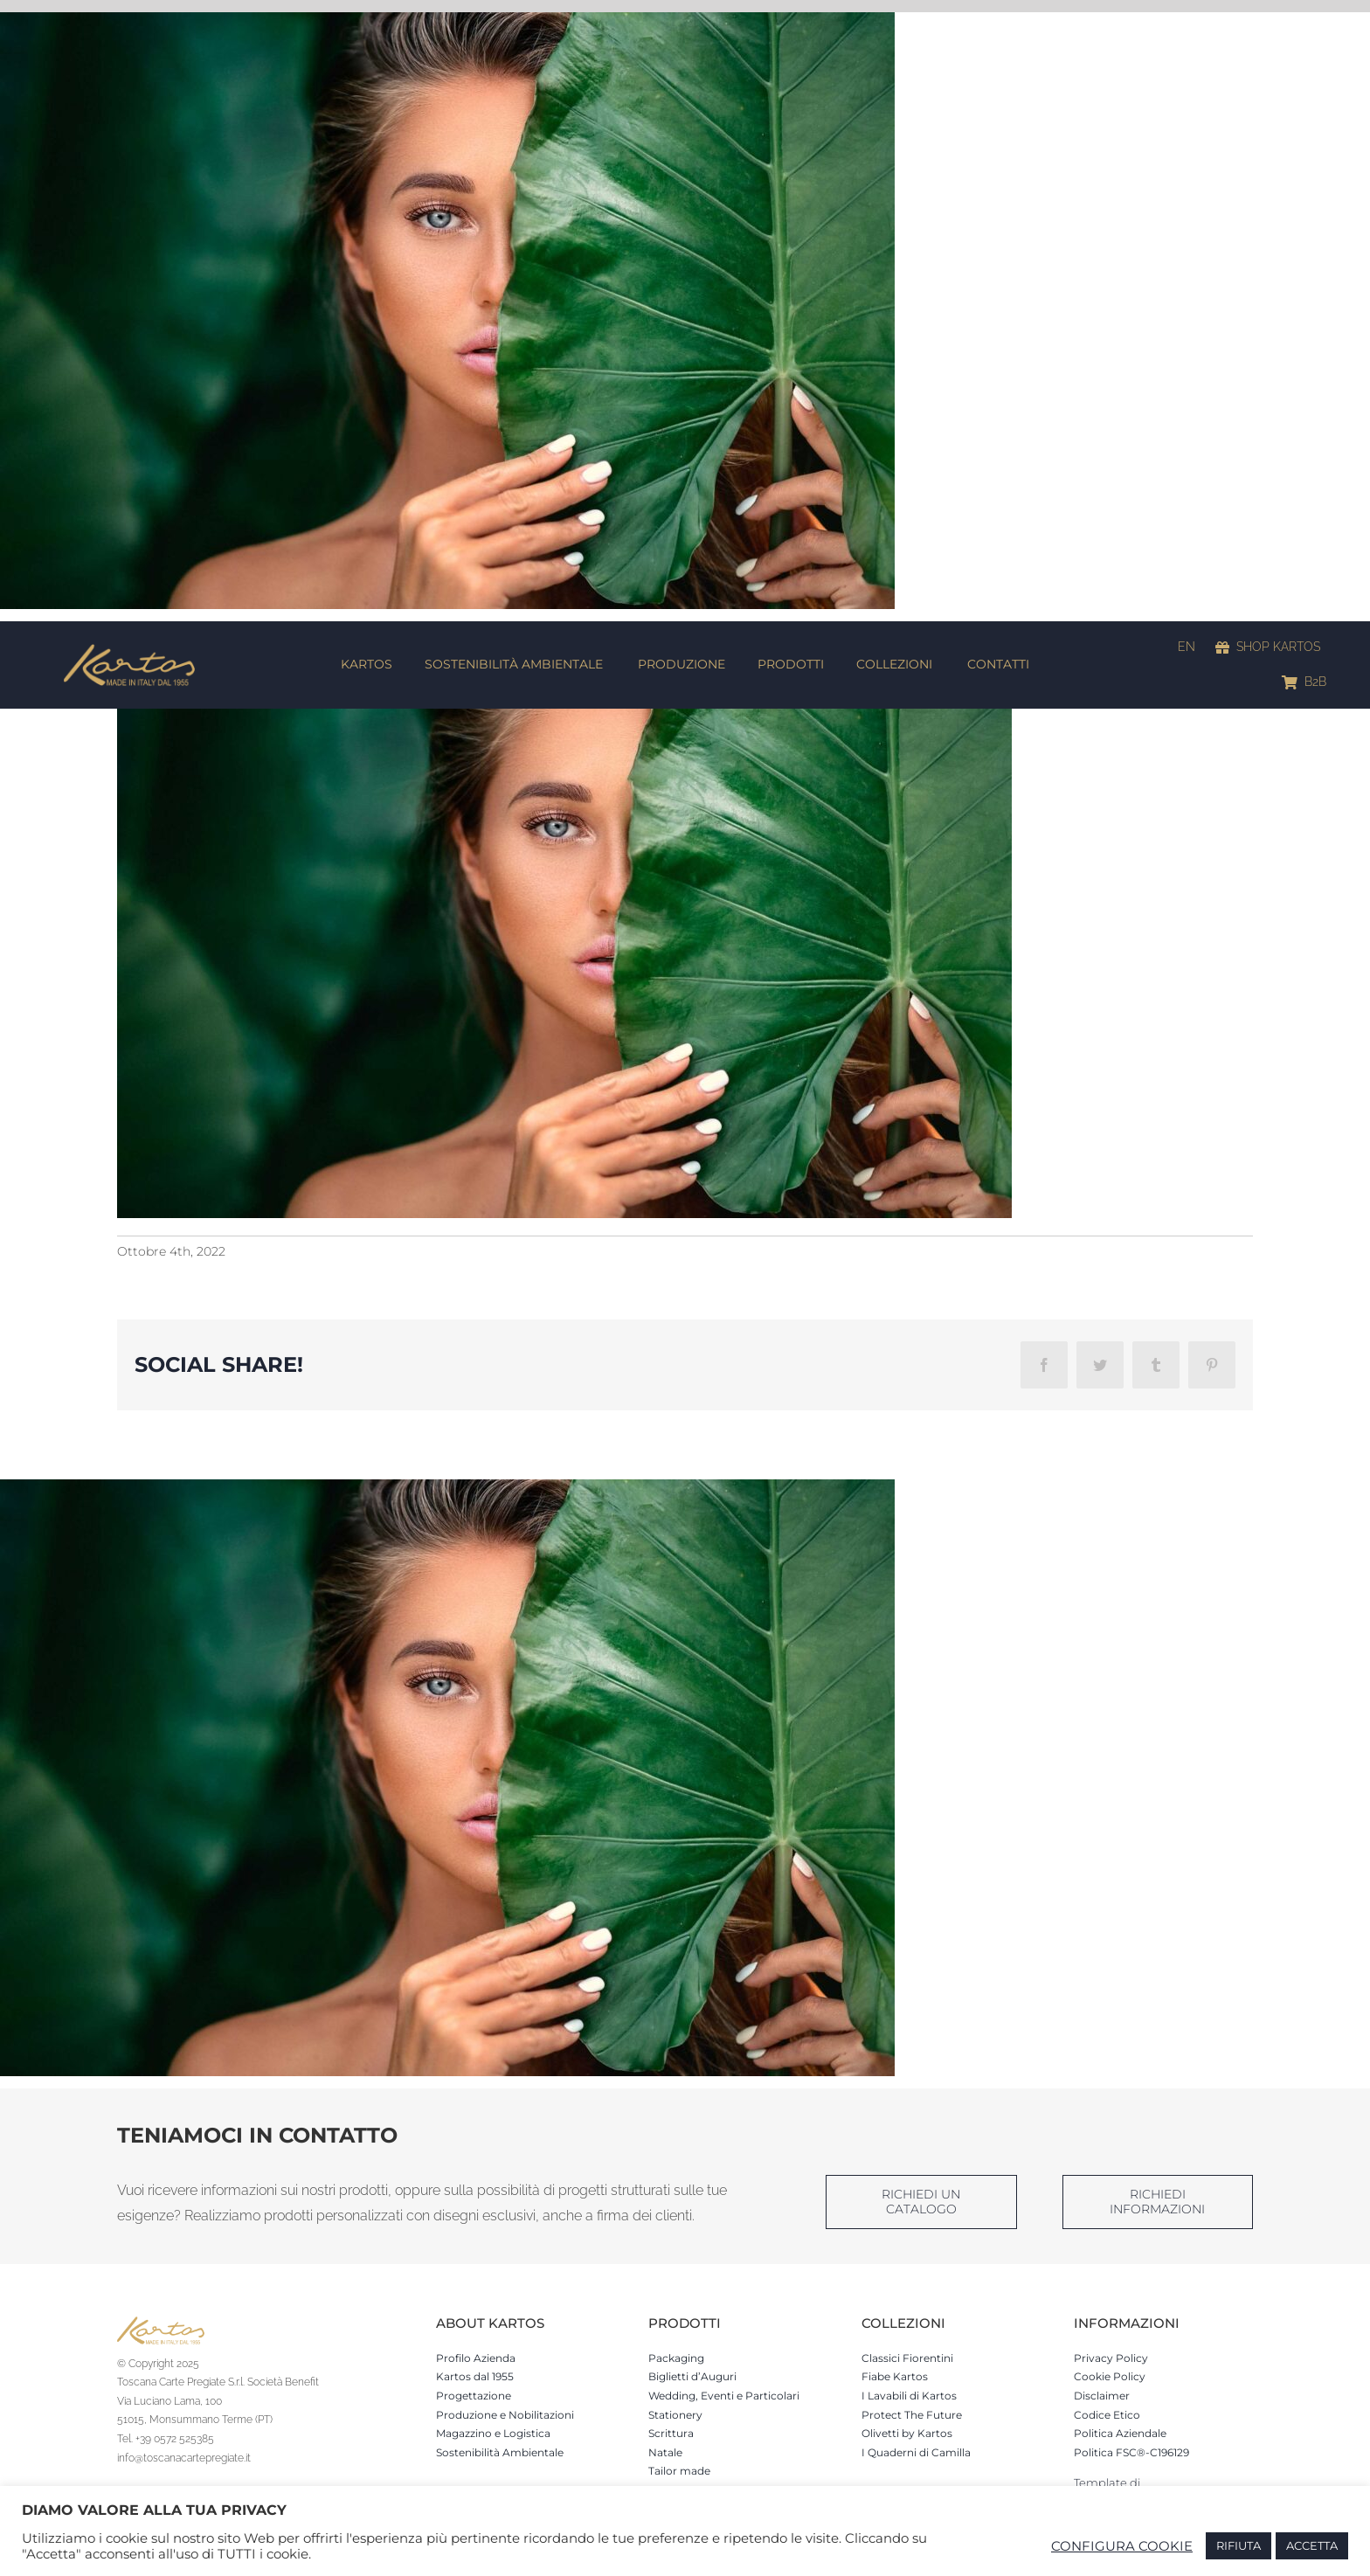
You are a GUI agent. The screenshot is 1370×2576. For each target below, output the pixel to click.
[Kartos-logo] (129, 650)
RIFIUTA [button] (1238, 2545)
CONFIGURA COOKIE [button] (1122, 2546)
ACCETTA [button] (1312, 2545)
